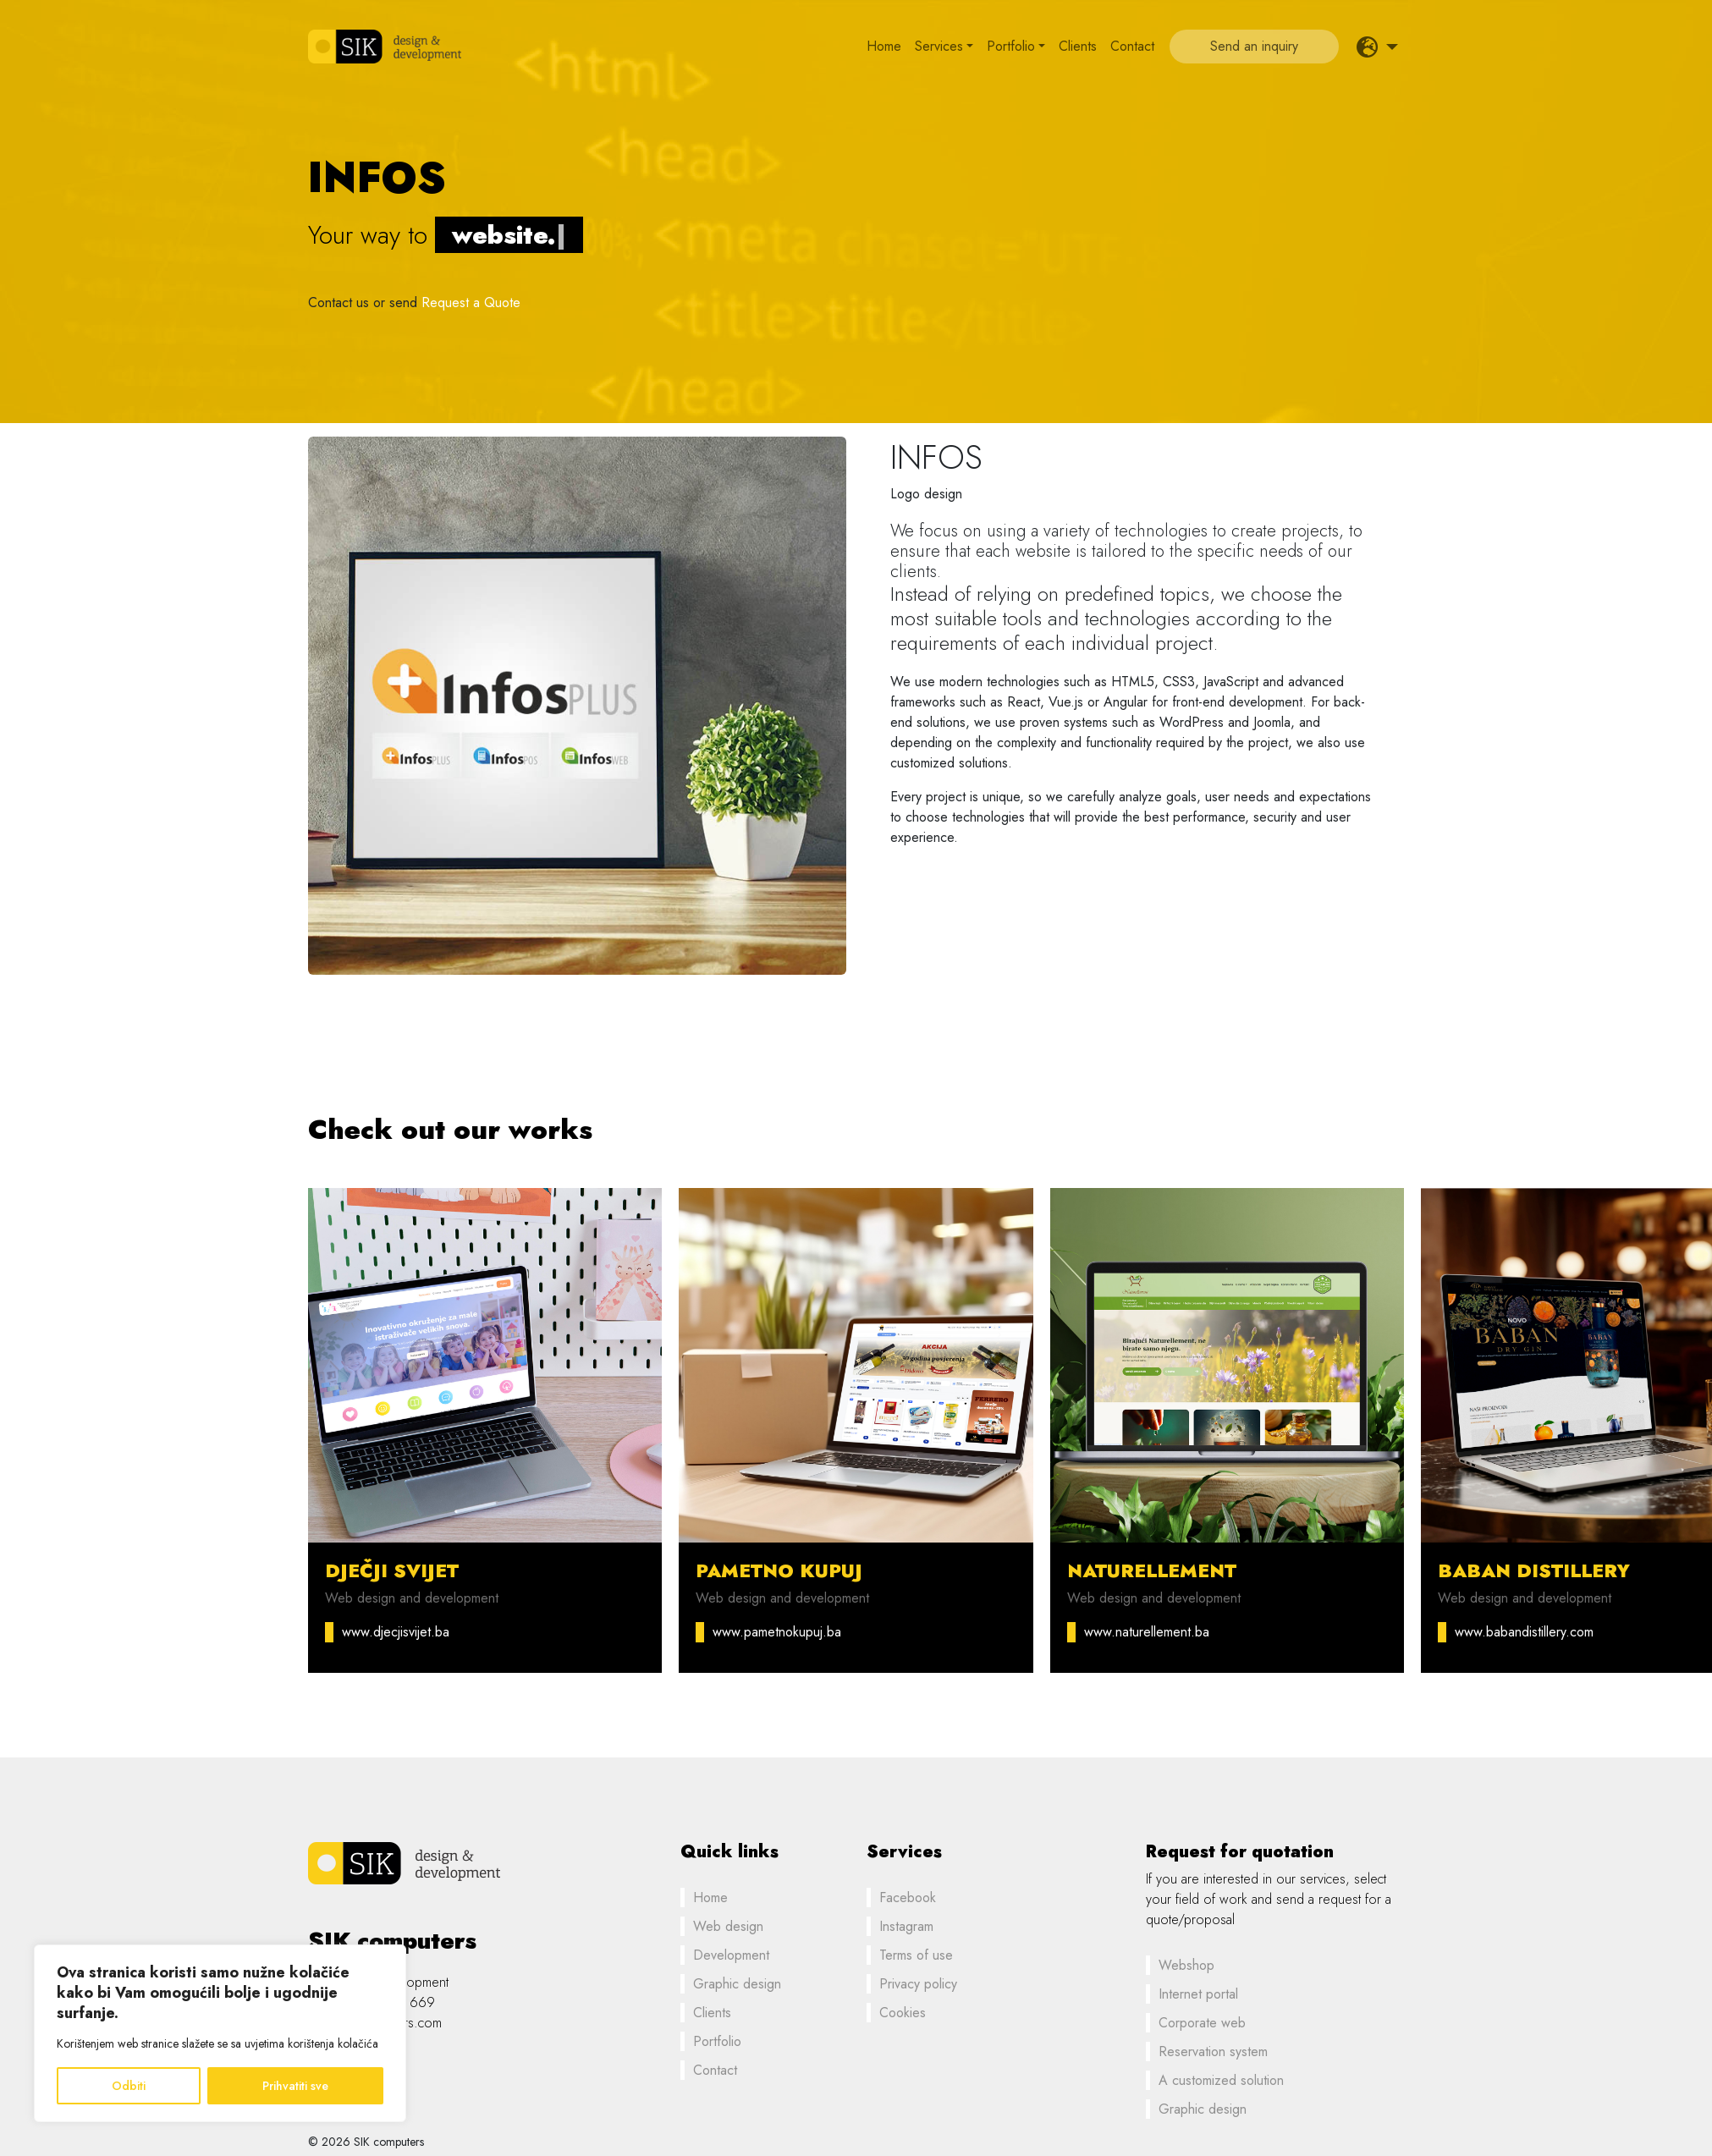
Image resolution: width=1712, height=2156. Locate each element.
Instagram (906, 1926)
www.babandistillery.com (1524, 1632)
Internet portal (1198, 1994)
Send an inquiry (1254, 46)
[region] (220, 2033)
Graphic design (737, 1984)
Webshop (1186, 1965)
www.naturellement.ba (1146, 1632)
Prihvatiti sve (295, 2085)
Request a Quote (470, 302)
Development (731, 1955)
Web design (728, 1926)
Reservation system (1213, 2051)
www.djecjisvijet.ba (395, 1632)
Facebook (907, 1897)
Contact (1132, 46)
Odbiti (129, 2085)
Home (884, 46)
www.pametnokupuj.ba (777, 1632)
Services (939, 46)
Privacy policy (918, 1984)
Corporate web (1202, 2022)
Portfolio (1011, 46)
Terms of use (916, 1955)
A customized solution (1221, 2080)
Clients (1078, 46)
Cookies (902, 2012)
